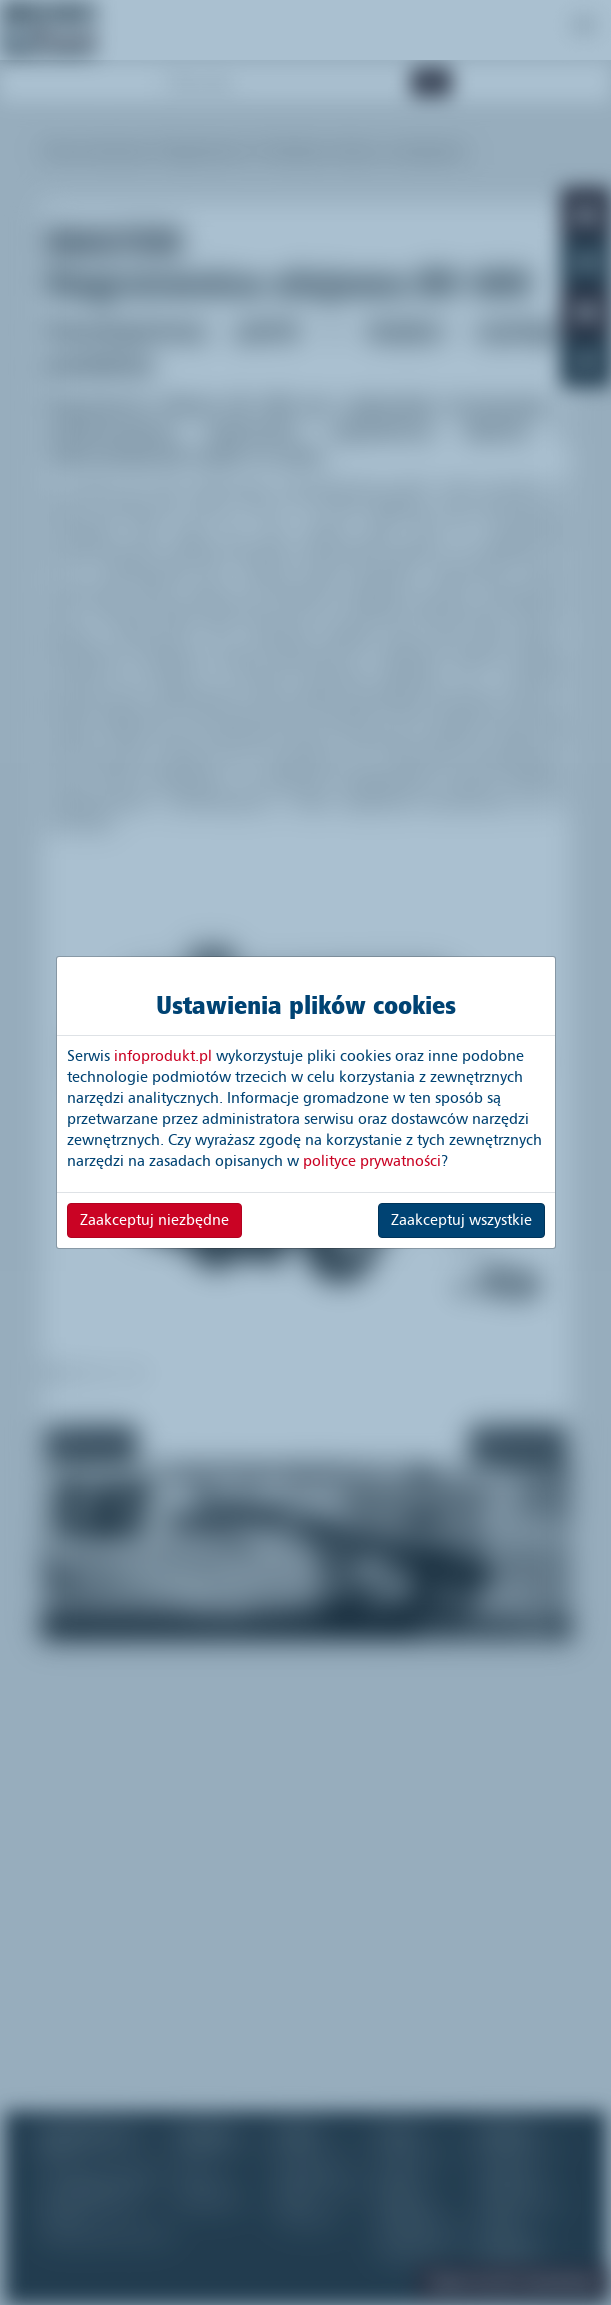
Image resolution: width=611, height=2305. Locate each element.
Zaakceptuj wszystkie (461, 1220)
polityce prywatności (372, 1161)
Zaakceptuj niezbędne (154, 1220)
